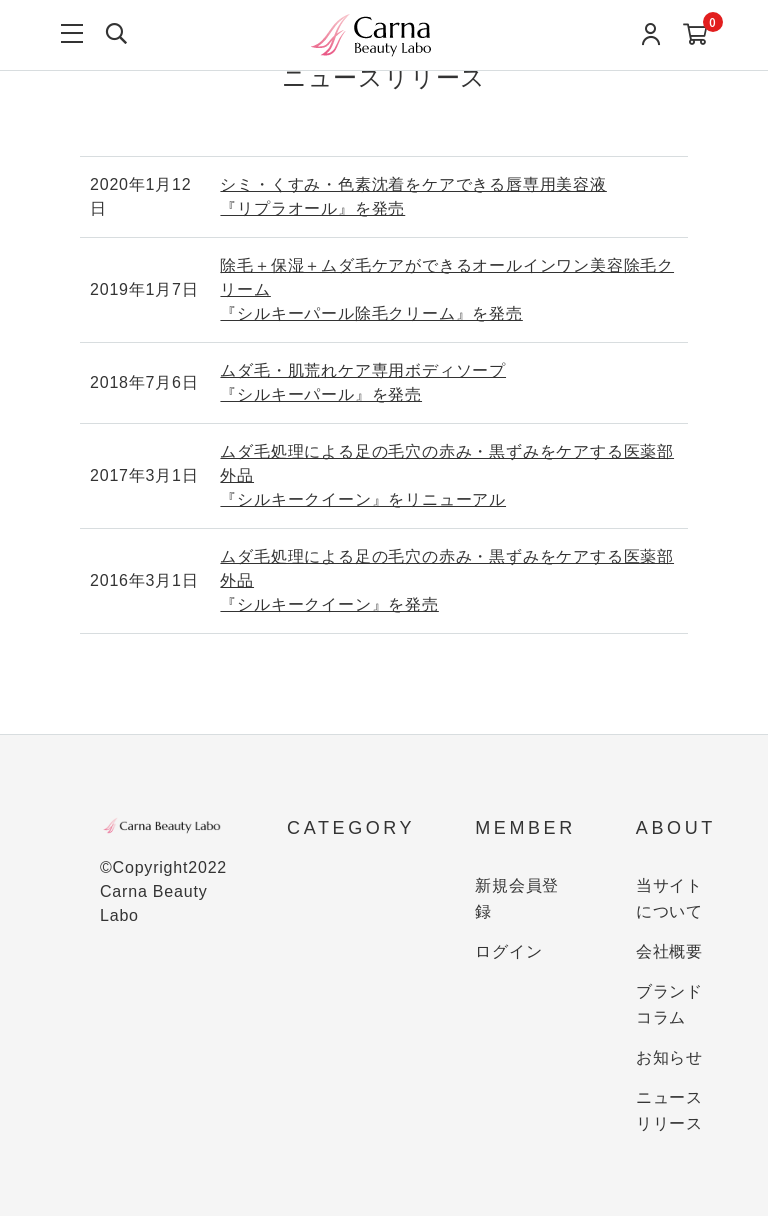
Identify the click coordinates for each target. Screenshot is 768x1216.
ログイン (508, 951)
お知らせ (669, 1057)
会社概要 (669, 951)
